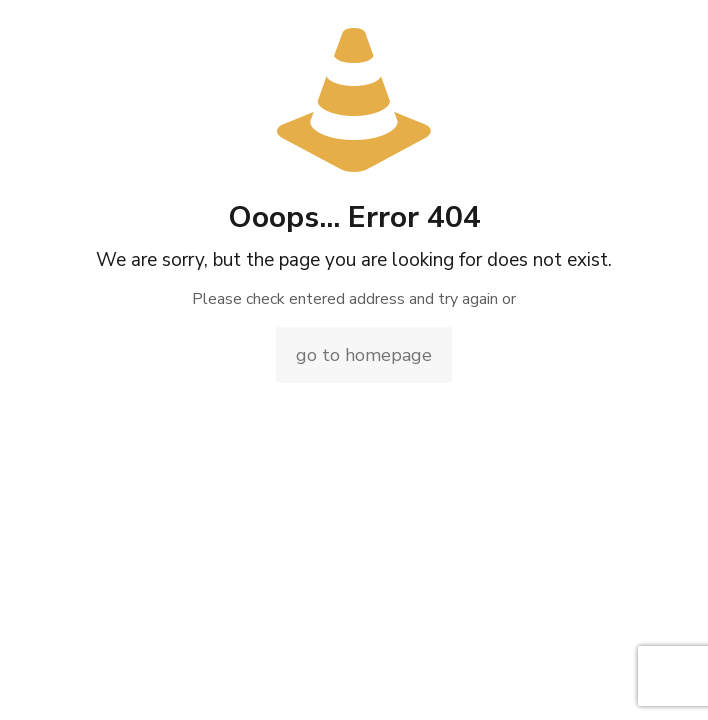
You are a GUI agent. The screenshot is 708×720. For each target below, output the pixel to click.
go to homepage (364, 355)
